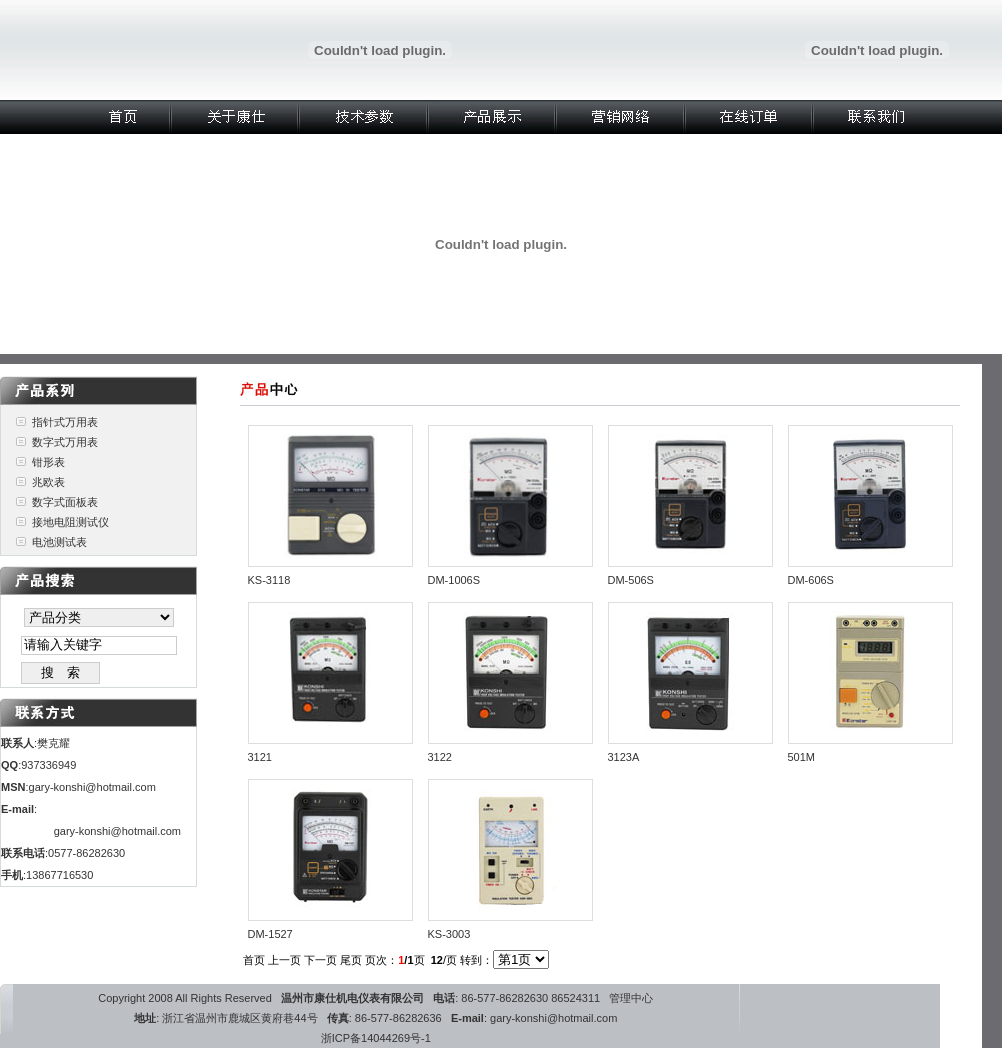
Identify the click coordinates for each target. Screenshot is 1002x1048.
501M (802, 757)
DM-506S (631, 580)
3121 (260, 757)
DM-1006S (454, 580)
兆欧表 (48, 482)
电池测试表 (59, 542)
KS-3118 (269, 580)
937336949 (48, 765)
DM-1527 (270, 934)
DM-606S (811, 580)
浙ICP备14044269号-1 (376, 1038)
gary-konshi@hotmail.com (92, 787)
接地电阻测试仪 (70, 522)
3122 (440, 757)
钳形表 (48, 462)
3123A (624, 757)
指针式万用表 (65, 422)
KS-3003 (449, 934)
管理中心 (631, 998)
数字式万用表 (65, 442)
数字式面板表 (65, 502)
